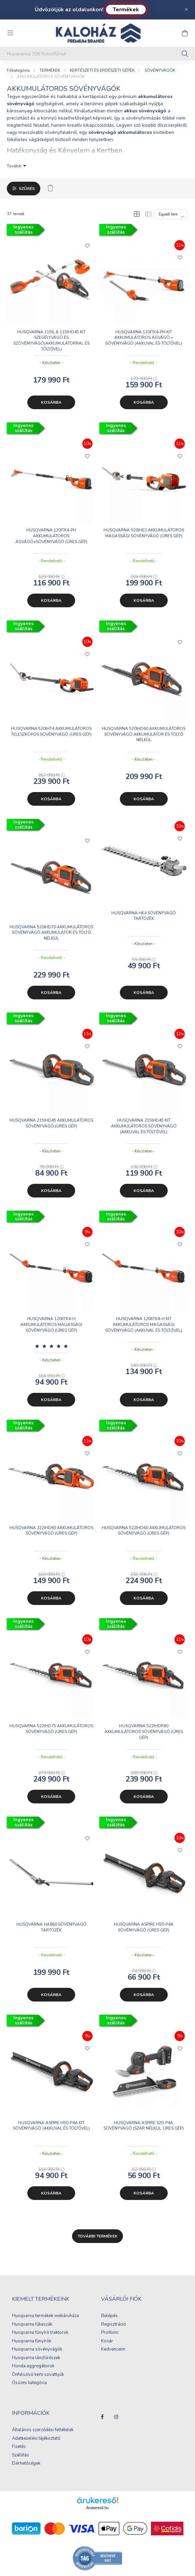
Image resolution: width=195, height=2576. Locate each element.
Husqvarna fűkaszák (32, 2324)
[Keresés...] (97, 53)
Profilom (110, 2333)
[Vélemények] (51, 1345)
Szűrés (27, 188)
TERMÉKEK (50, 70)
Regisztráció (113, 2324)
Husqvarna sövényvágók (37, 2349)
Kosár (107, 2341)
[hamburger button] (10, 33)
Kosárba (51, 402)
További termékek (97, 2236)
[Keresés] (185, 53)
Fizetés (19, 2447)
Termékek (126, 9)
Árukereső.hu (97, 2508)
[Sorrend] (170, 214)
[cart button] (185, 33)
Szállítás (20, 2455)
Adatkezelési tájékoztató (36, 2438)
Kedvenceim (113, 2349)
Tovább (14, 165)
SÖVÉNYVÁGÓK (159, 70)
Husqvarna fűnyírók (31, 2341)
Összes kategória (29, 2383)
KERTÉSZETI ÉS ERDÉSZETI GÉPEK (102, 70)
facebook (102, 2417)
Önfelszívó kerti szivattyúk (38, 2375)
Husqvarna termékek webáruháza (45, 2316)
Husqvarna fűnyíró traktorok (40, 2333)
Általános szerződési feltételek (42, 2430)
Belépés (109, 2316)
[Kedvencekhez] (87, 245)
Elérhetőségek (26, 2463)
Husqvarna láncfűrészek (36, 2358)
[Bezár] (186, 9)
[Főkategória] (18, 70)
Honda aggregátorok (33, 2366)
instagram (116, 2417)
